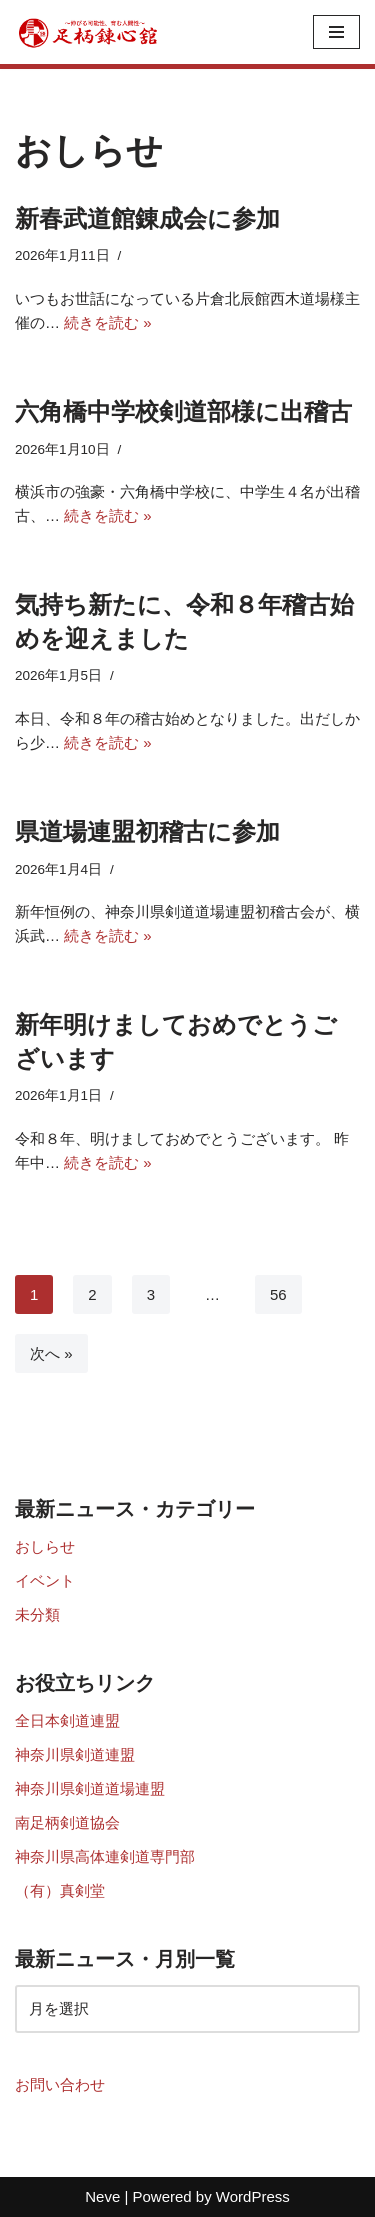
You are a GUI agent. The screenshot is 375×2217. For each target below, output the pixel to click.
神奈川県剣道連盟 (75, 1754)
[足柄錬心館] (90, 32)
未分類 (37, 1614)
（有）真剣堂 (60, 1890)
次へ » (51, 1353)
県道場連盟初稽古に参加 (147, 831)
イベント (45, 1580)
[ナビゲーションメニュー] (336, 32)
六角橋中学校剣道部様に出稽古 (183, 411)
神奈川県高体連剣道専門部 (105, 1856)
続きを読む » (108, 322)
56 (278, 1294)
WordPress (253, 2196)
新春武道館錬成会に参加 (147, 218)
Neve (102, 2196)
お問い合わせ (60, 2084)
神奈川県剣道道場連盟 (90, 1788)
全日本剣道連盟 (67, 1720)
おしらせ (45, 1546)
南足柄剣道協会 (67, 1822)
